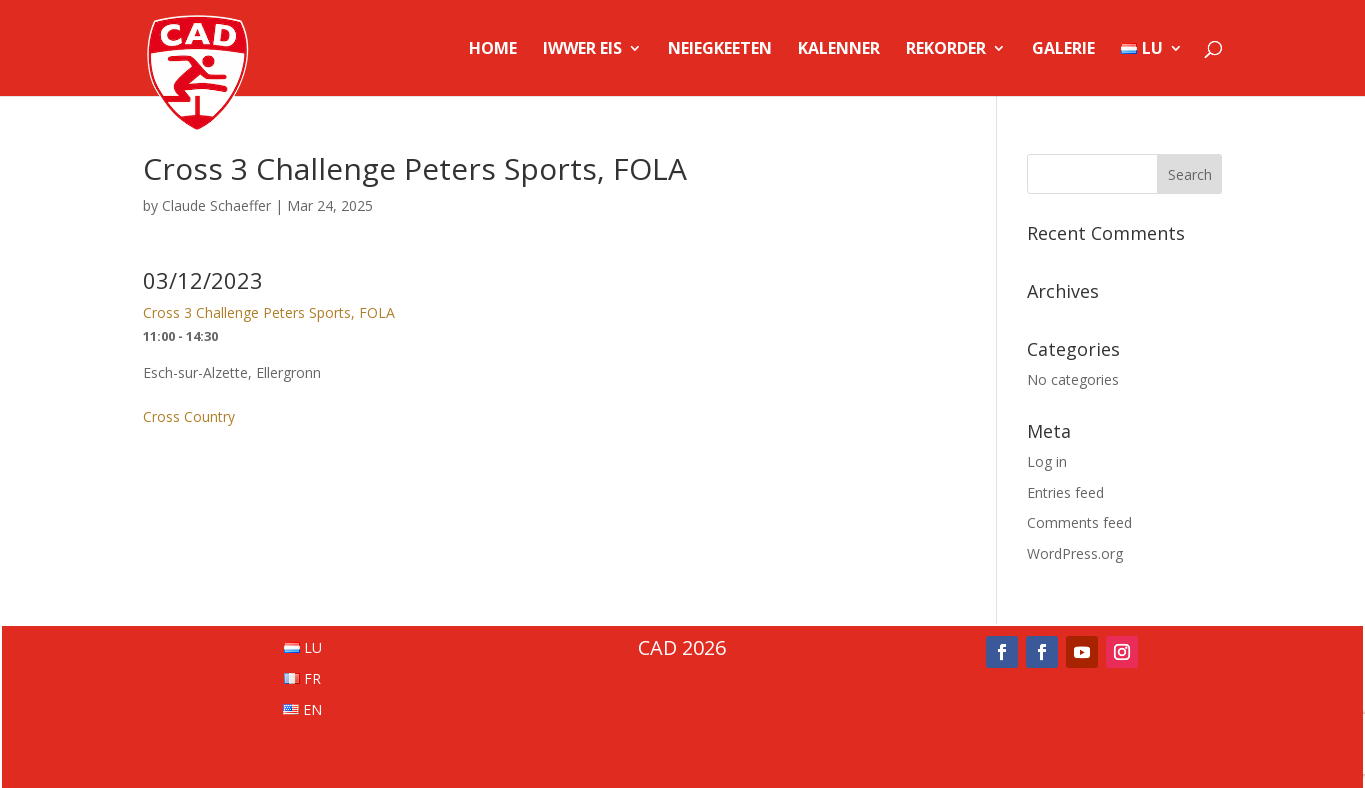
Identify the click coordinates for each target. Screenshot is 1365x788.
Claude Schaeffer (216, 205)
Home (493, 50)
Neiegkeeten (720, 50)
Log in (1047, 461)
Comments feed (1079, 522)
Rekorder (946, 50)
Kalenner (839, 50)
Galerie (1063, 50)
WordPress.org (1075, 553)
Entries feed (1065, 492)
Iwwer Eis (582, 50)
